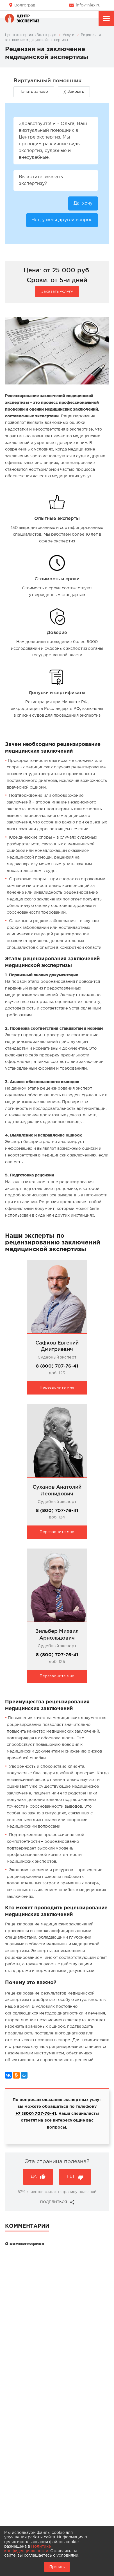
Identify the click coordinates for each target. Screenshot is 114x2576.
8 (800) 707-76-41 (57, 1365)
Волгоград (24, 5)
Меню (106, 19)
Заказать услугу (57, 291)
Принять (57, 2566)
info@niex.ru (88, 5)
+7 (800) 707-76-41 (35, 2113)
